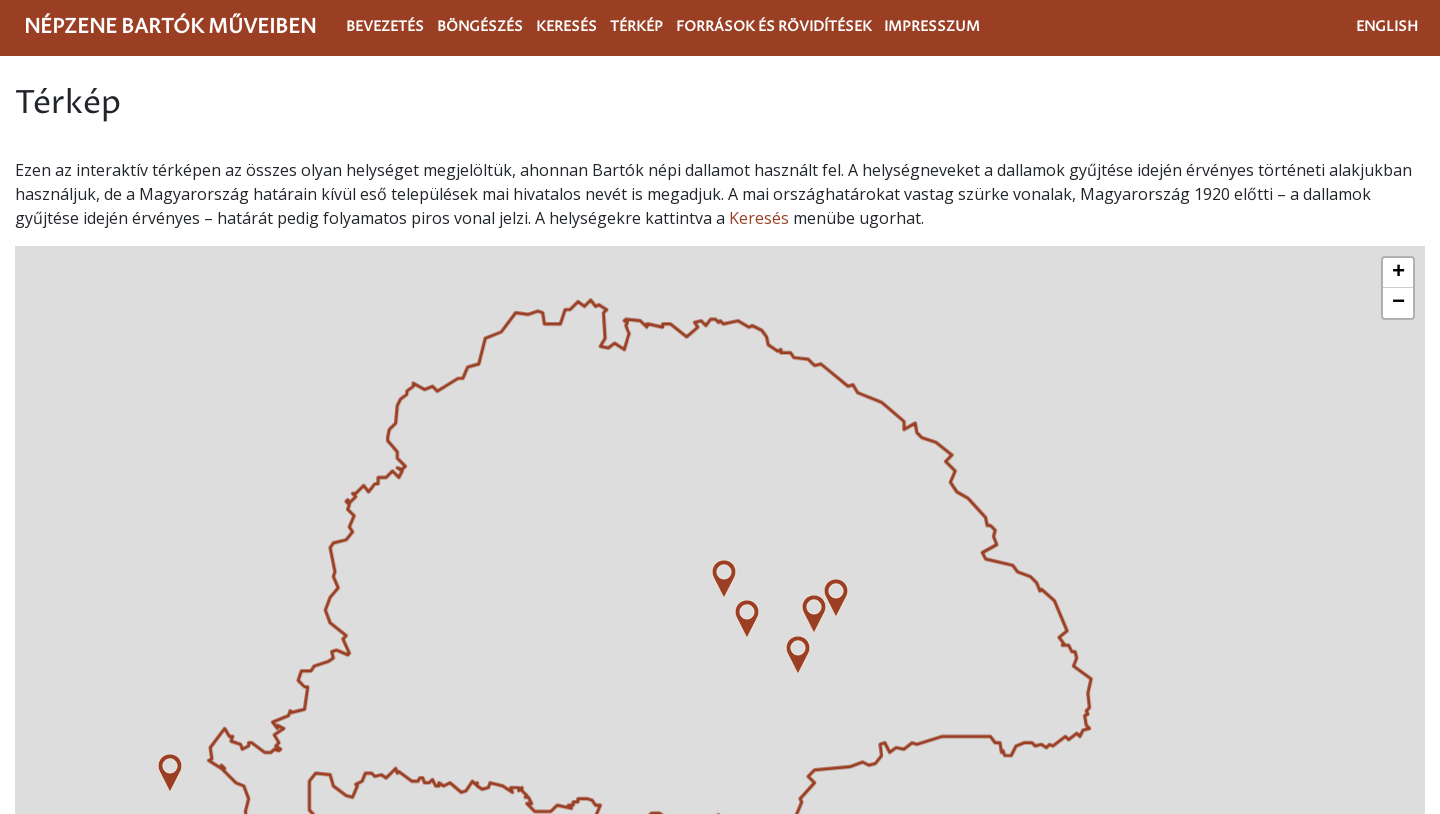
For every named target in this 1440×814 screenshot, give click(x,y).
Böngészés (480, 27)
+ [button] (1398, 273)
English (1387, 27)
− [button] (1398, 303)
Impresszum (932, 27)
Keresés (566, 27)
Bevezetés (385, 27)
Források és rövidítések (774, 27)
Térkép (636, 27)
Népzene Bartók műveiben (170, 27)
